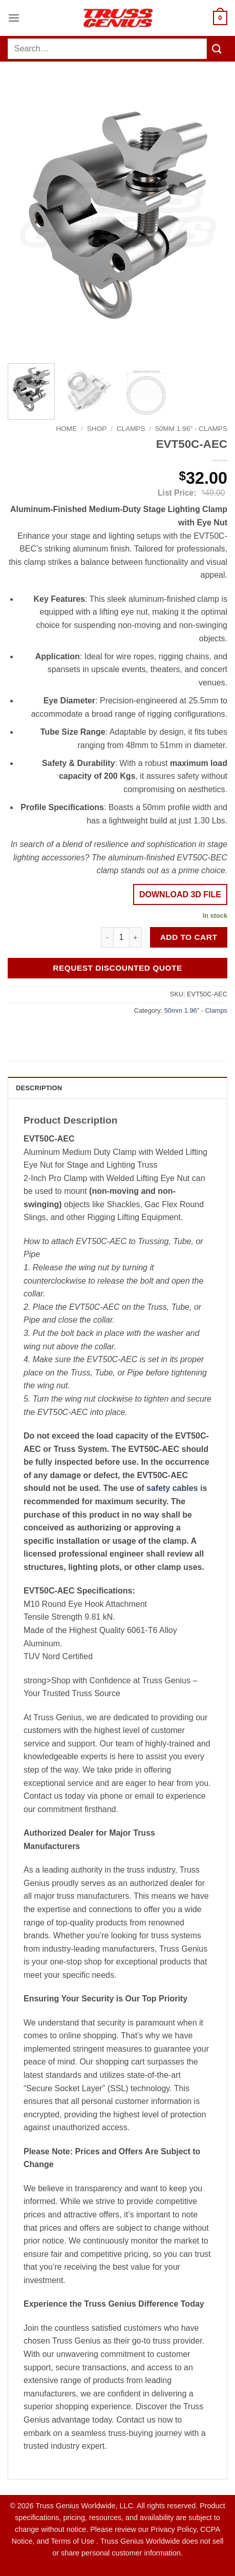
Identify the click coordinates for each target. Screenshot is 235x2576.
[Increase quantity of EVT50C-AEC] (136, 937)
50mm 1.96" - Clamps (191, 428)
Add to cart (189, 937)
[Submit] (217, 48)
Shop (97, 428)
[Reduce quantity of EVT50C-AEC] (107, 937)
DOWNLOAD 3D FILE (180, 894)
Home (66, 428)
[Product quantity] (121, 937)
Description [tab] (39, 1088)
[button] (14, 17)
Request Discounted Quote (117, 967)
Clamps (131, 428)
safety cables (172, 1488)
